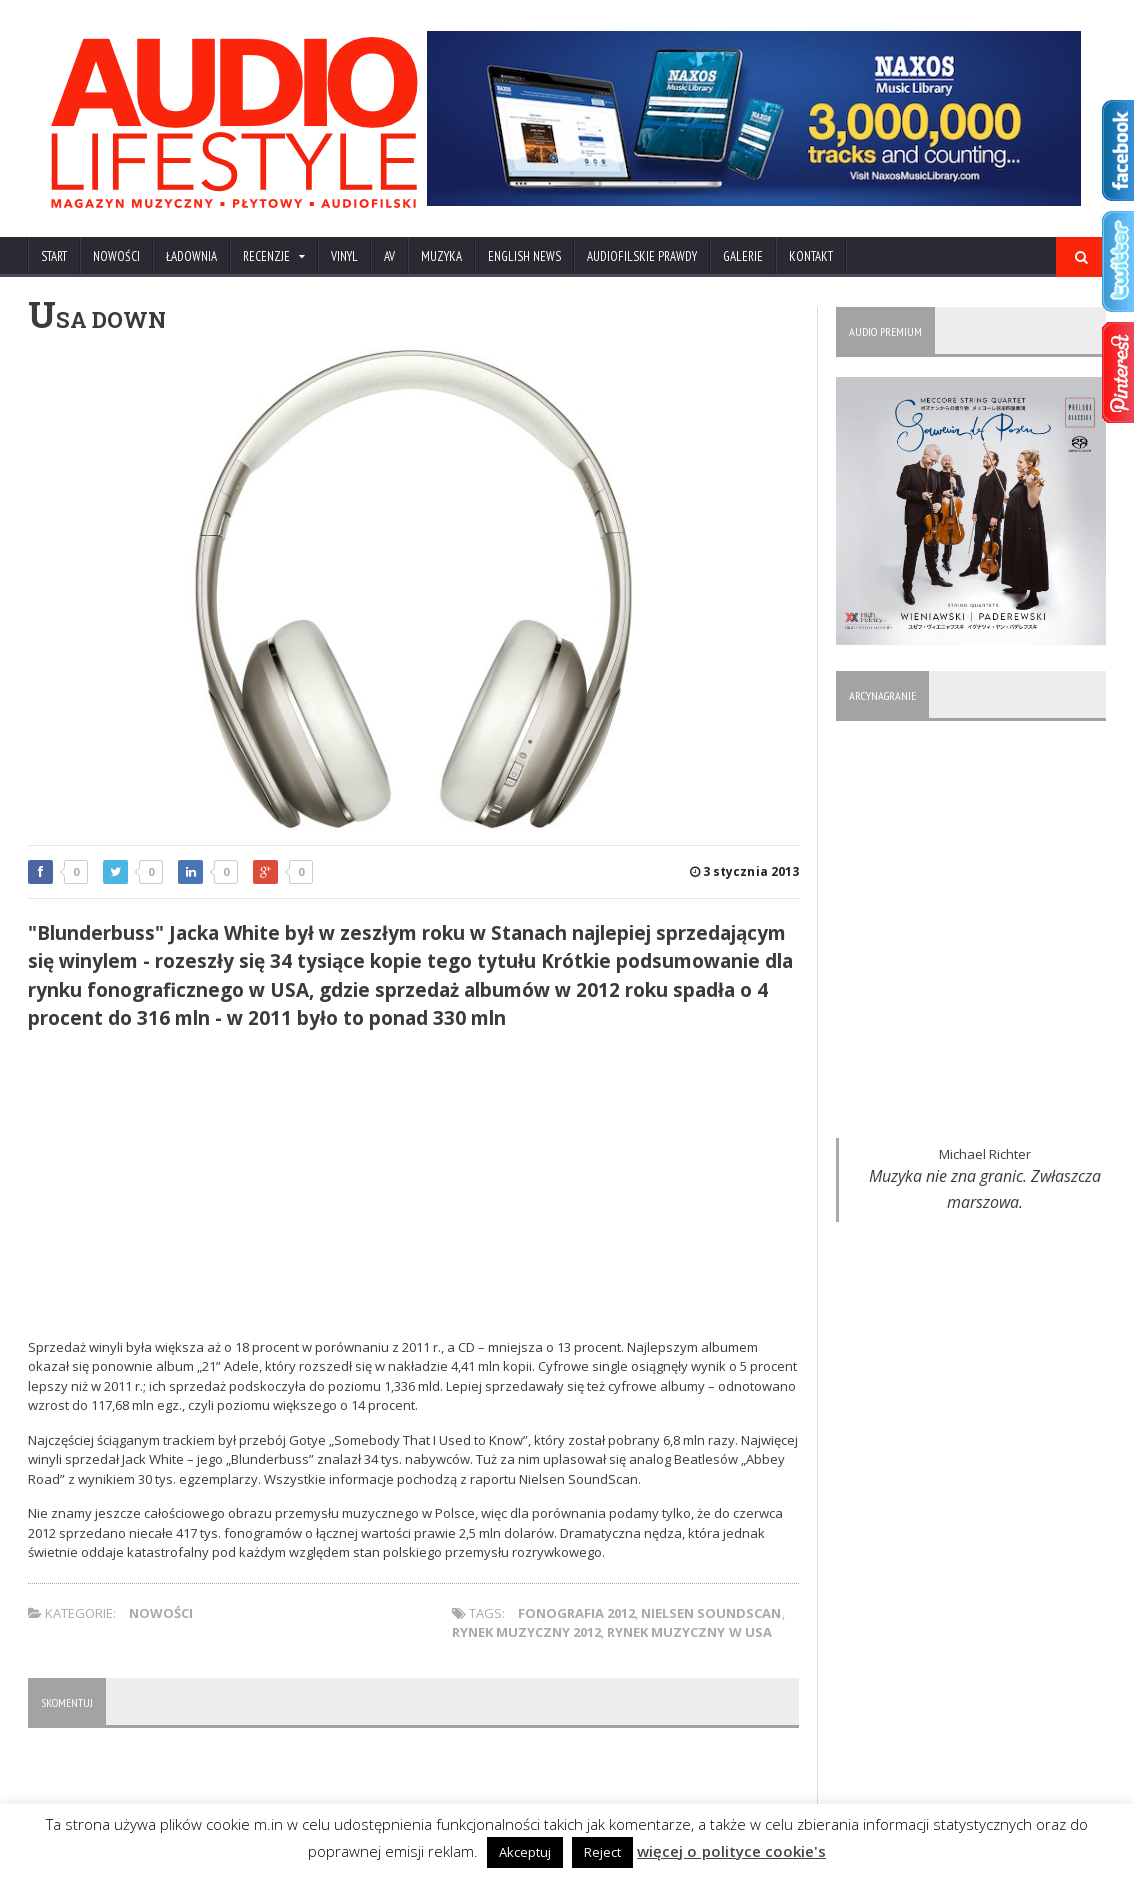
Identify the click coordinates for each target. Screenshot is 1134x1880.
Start (54, 256)
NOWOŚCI (116, 256)
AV (389, 256)
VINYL (344, 256)
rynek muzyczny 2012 (526, 1632)
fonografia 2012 (576, 1613)
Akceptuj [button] (526, 1852)
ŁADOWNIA (191, 256)
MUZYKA (441, 256)
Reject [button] (603, 1852)
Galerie (743, 256)
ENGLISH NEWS (524, 256)
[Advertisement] (413, 1188)
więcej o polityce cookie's (732, 1851)
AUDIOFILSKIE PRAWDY (642, 256)
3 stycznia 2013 (745, 871)
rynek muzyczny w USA (689, 1632)
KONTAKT (811, 256)
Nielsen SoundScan (711, 1613)
